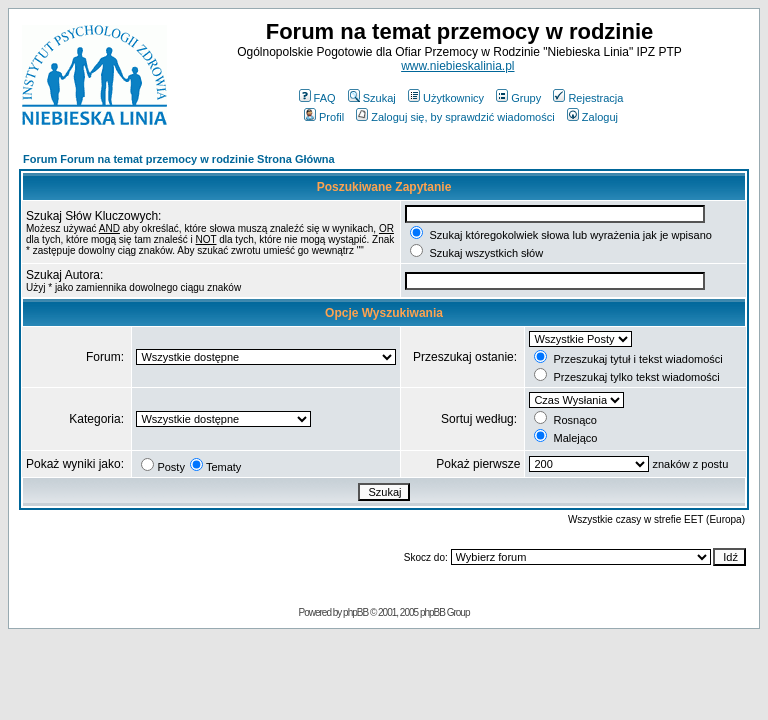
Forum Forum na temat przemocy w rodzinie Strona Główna (179, 159)
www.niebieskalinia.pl (457, 66)
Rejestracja (588, 98)
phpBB (355, 612)
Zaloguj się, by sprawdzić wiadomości (455, 117)
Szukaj (372, 98)
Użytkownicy (446, 98)
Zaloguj (592, 117)
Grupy (518, 98)
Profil (324, 117)
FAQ (317, 98)
